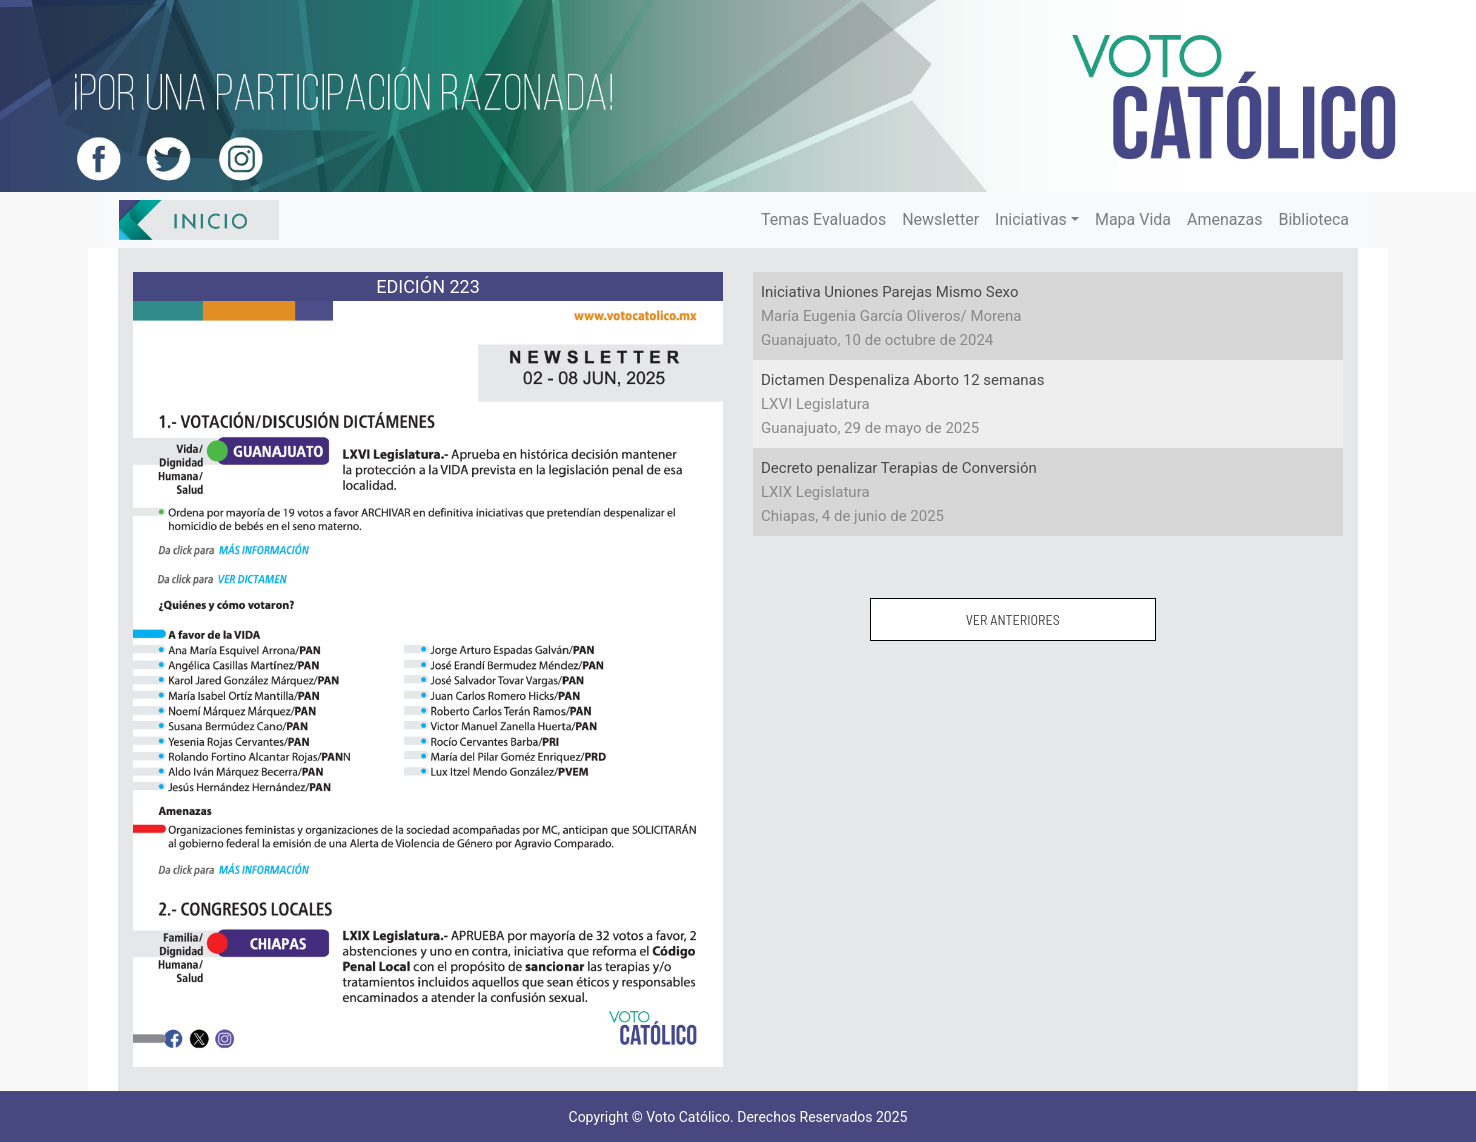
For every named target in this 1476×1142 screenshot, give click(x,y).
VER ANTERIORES (1013, 619)
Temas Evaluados (823, 219)
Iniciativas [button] (1031, 219)
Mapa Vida (1133, 219)
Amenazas (1224, 219)
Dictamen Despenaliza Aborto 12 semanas (903, 380)
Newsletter (940, 219)
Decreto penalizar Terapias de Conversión (899, 468)
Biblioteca (1313, 219)
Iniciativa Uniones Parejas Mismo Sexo (889, 292)
